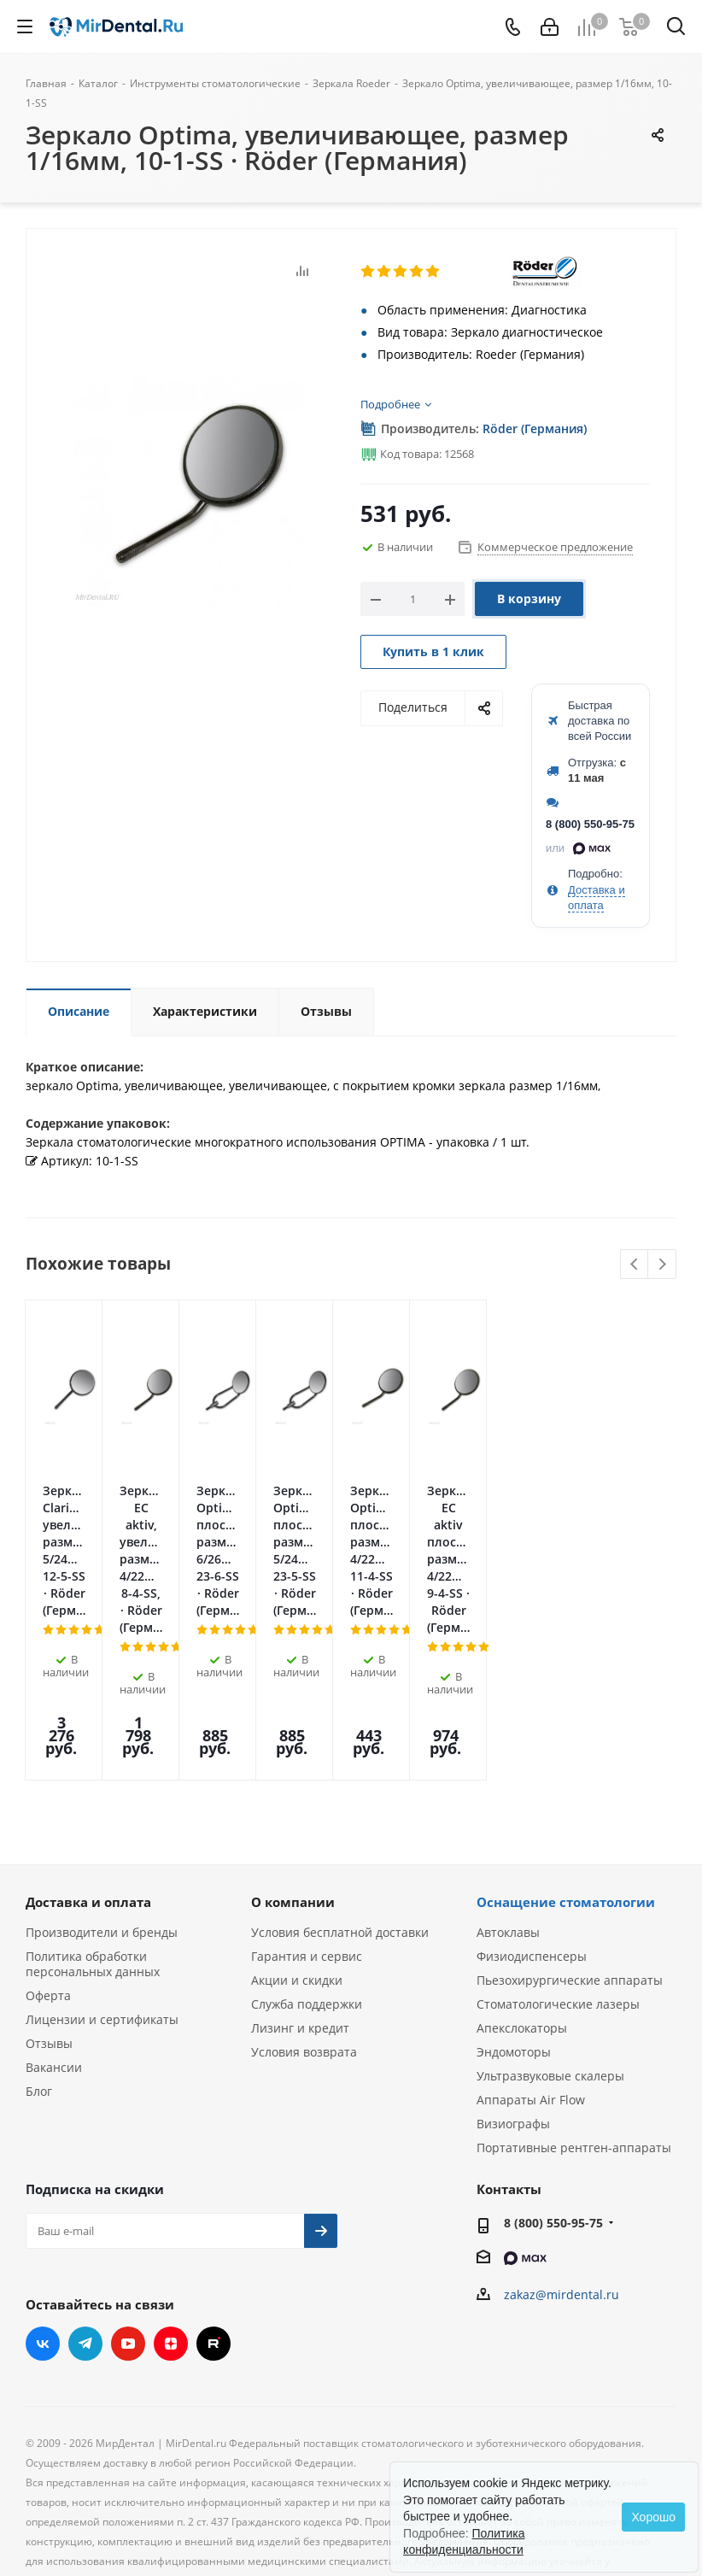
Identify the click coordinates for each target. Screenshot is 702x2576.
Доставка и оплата (88, 1778)
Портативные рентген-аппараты (574, 2024)
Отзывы (49, 1919)
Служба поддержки (306, 1880)
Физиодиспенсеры (532, 1832)
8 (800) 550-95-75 (590, 824)
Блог (39, 1967)
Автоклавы (508, 1808)
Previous (635, 1265)
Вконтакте (43, 2220)
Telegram (85, 2220)
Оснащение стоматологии (566, 1778)
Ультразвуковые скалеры (550, 1952)
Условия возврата (304, 1928)
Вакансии (54, 1943)
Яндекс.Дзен (171, 2220)
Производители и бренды (102, 1808)
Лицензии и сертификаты (102, 1895)
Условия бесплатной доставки (340, 1808)
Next (662, 1265)
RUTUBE (213, 2220)
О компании (293, 1778)
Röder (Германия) (535, 428)
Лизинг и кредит (300, 1904)
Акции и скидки (296, 1856)
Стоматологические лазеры (558, 1880)
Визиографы (513, 2000)
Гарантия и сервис (306, 1832)
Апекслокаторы (522, 1904)
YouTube (128, 2220)
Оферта (48, 1871)
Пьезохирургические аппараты (570, 1856)
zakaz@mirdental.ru (561, 2170)
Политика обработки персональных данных (93, 1840)
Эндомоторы (514, 1928)
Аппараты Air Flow (531, 1976)
